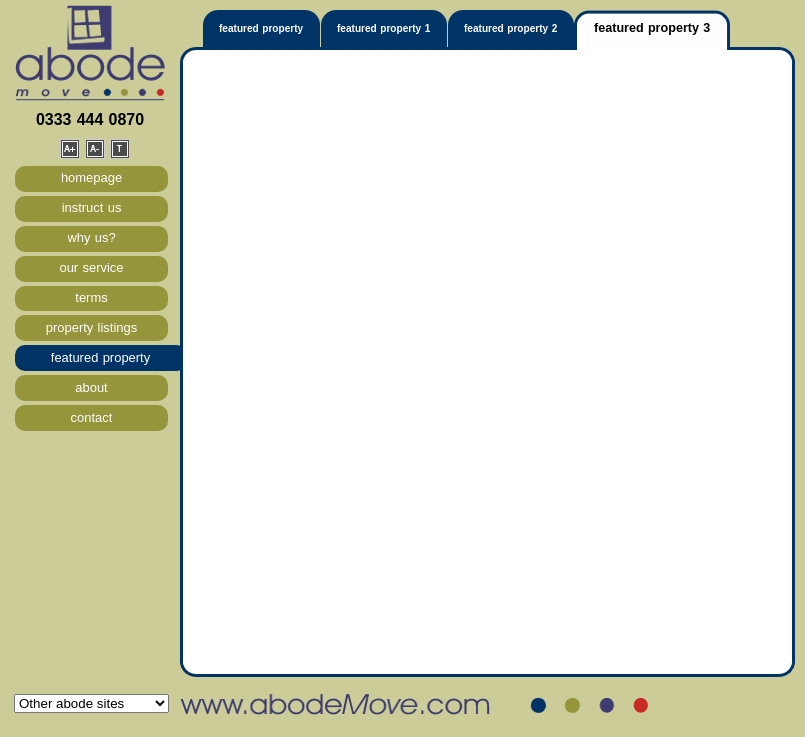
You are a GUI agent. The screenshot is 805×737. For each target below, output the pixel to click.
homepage (91, 177)
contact (92, 417)
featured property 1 (383, 28)
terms (91, 297)
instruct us (92, 207)
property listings (91, 327)
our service (91, 267)
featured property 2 (510, 28)
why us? (91, 237)
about (91, 387)
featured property (100, 357)
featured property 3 (652, 28)
